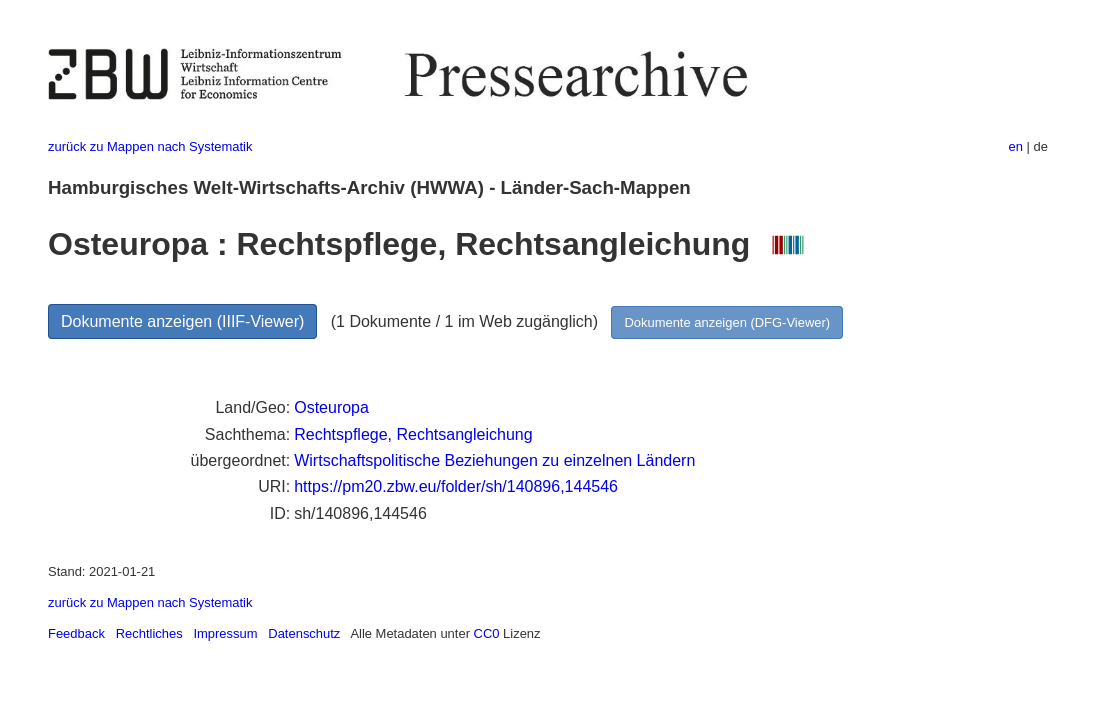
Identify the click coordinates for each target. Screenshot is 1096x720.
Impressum (225, 633)
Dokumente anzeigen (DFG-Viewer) (727, 322)
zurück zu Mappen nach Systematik (150, 146)
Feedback (76, 633)
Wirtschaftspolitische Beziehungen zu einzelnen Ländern (494, 460)
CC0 (487, 633)
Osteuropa (331, 407)
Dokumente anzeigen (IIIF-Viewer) (182, 321)
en (1016, 146)
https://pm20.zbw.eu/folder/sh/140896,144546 (456, 486)
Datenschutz (304, 633)
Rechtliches (149, 633)
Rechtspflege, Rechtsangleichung (413, 434)
